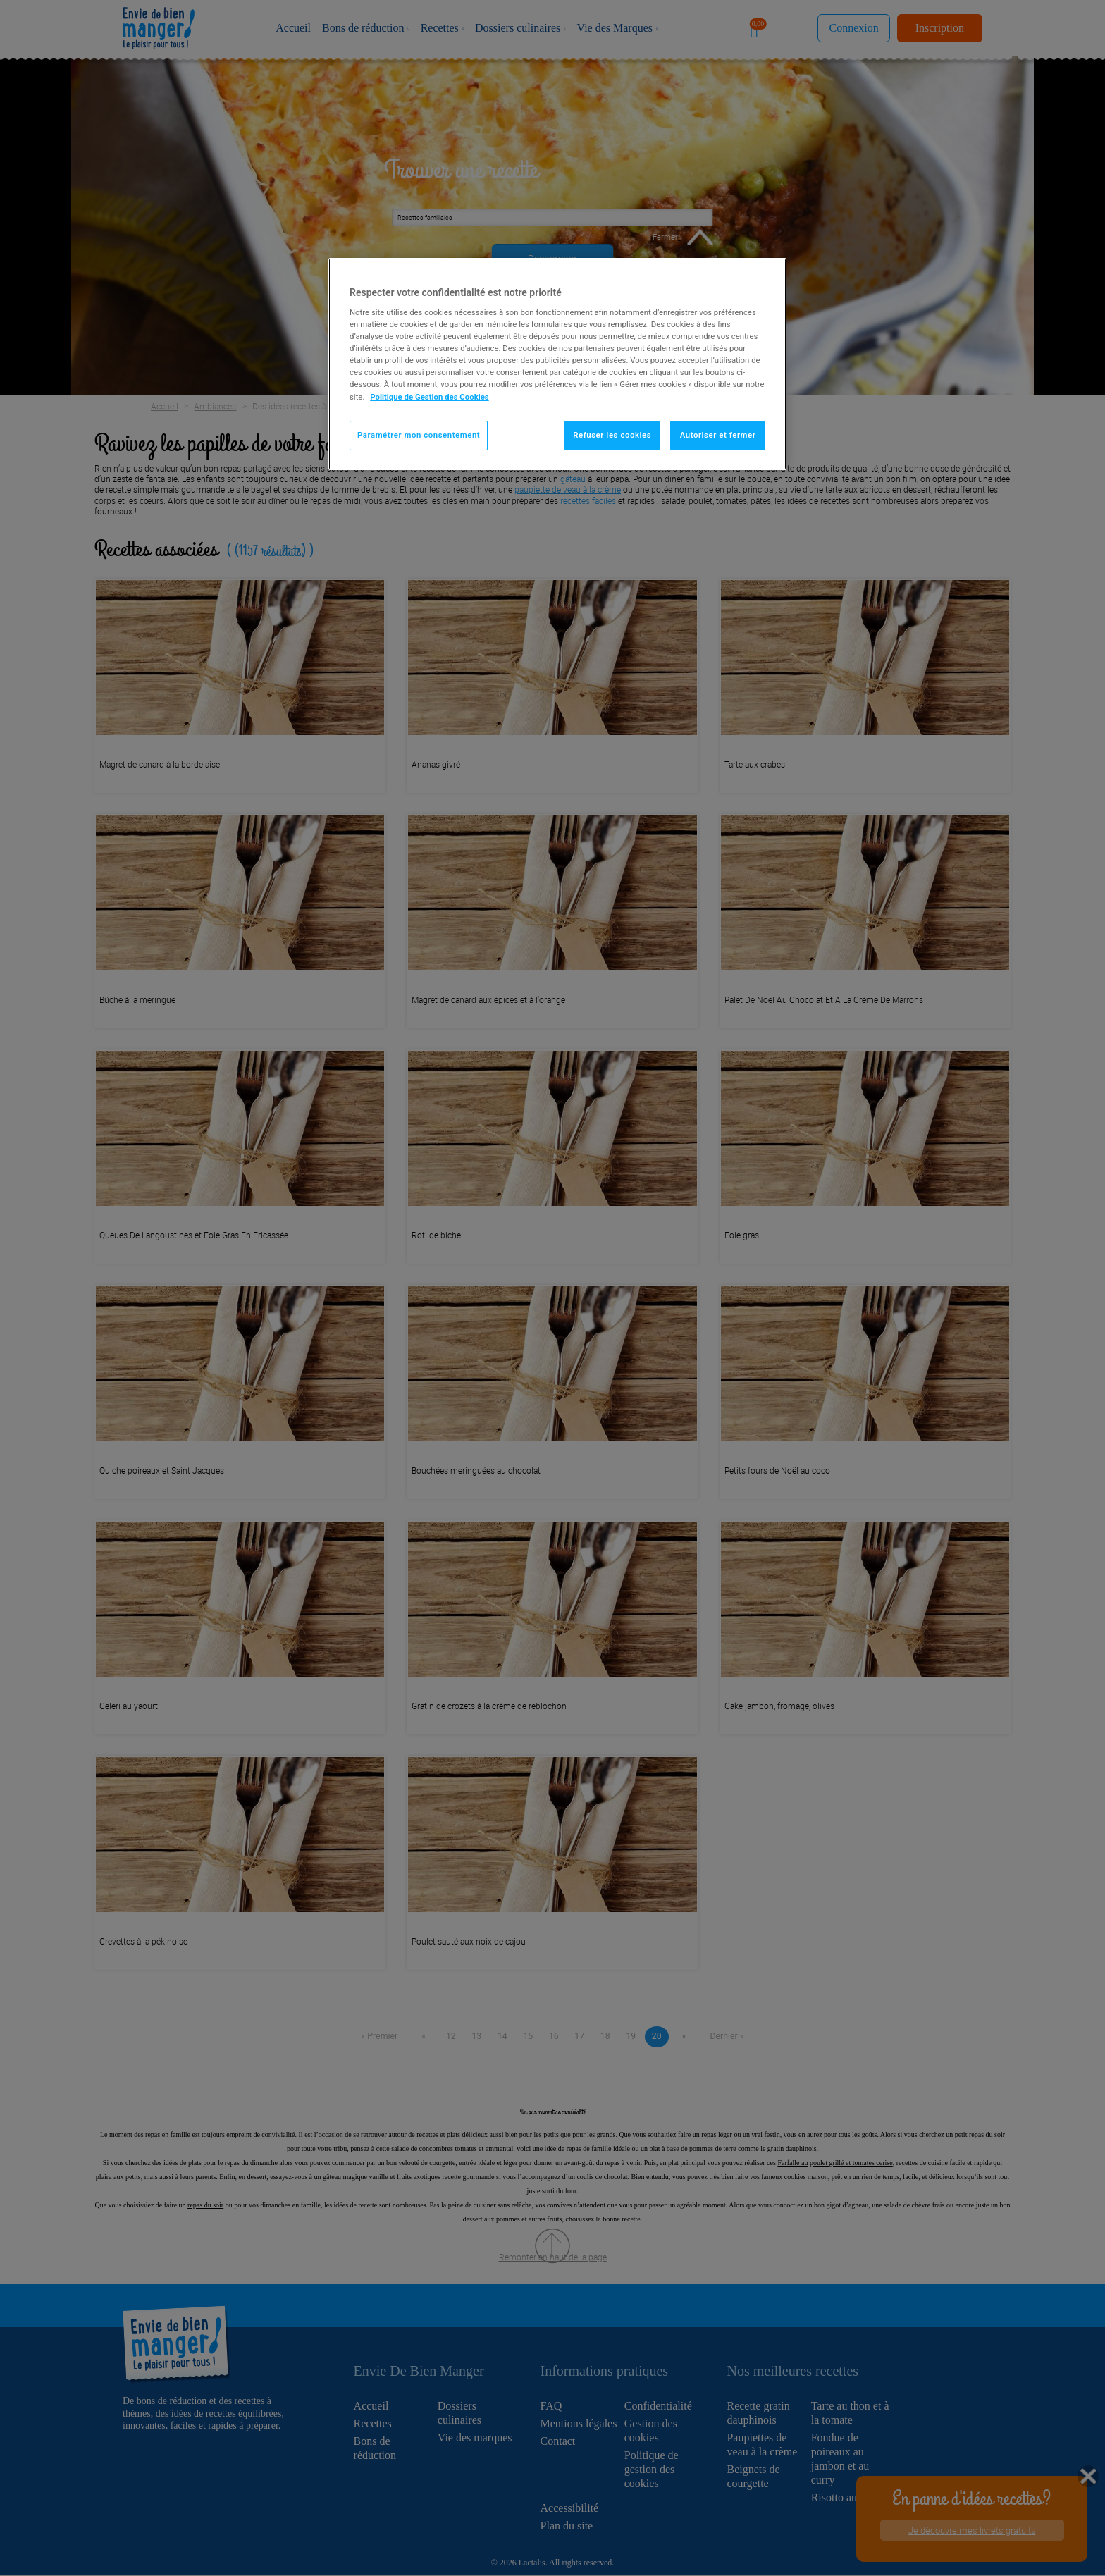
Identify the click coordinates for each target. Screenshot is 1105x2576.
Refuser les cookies (612, 435)
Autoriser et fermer (718, 435)
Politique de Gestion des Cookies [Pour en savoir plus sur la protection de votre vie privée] (429, 397)
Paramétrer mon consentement (418, 435)
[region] (557, 364)
